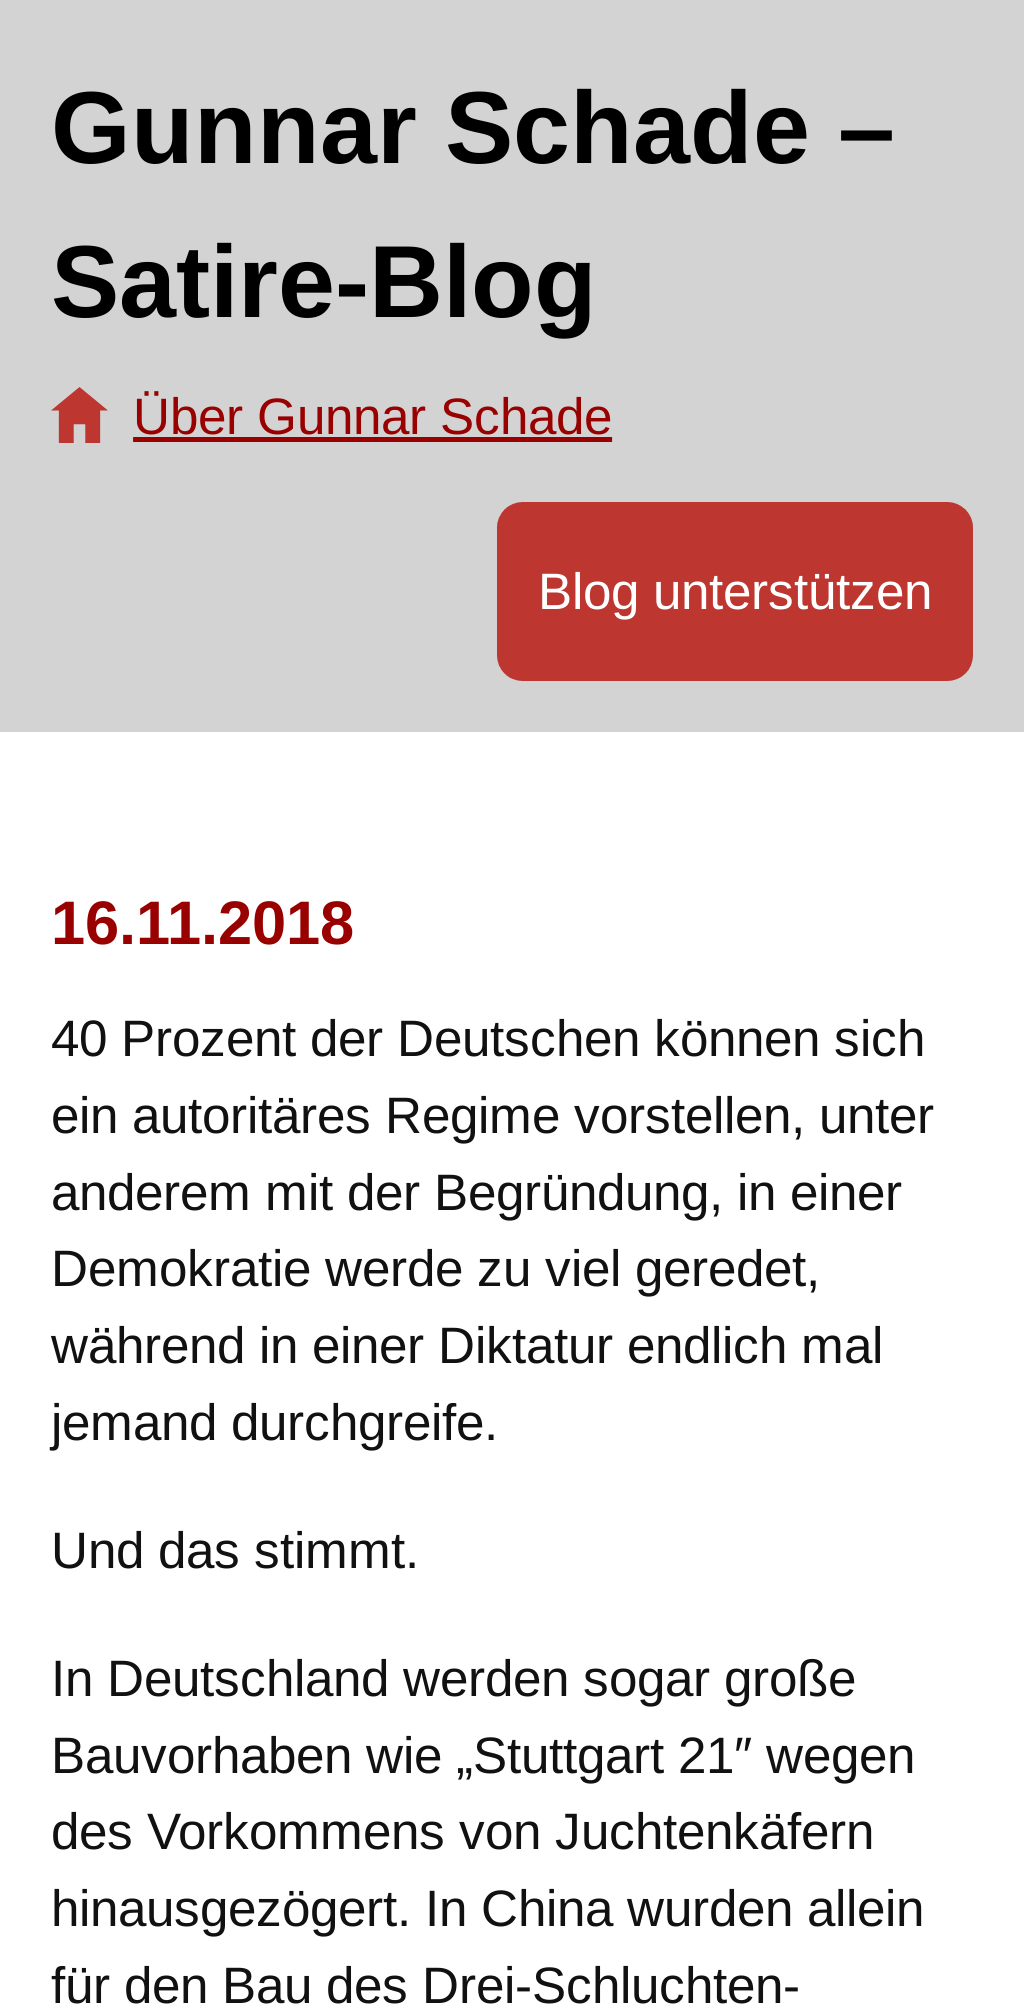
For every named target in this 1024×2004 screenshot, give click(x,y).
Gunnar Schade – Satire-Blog (473, 204)
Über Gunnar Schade (372, 416)
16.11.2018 (202, 922)
